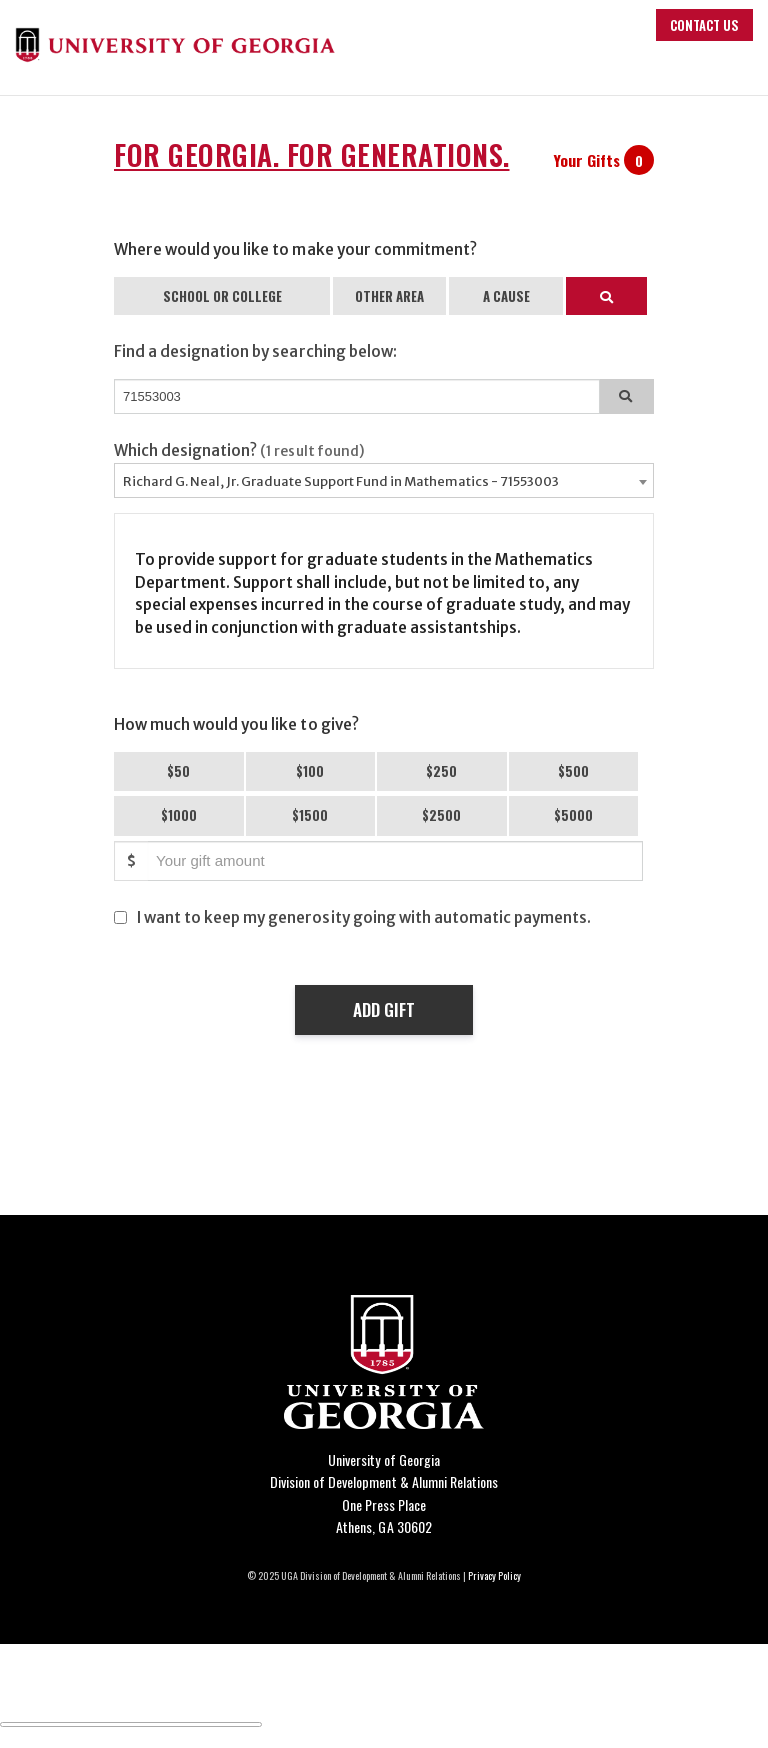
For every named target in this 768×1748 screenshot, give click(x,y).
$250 (441, 771)
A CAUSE (506, 296)
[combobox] (384, 480)
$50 (178, 771)
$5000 (573, 815)
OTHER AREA (389, 296)
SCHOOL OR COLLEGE (222, 296)
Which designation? (239, 450)
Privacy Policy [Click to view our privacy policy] (494, 1575)
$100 (310, 771)
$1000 (179, 815)
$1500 (310, 815)
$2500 (441, 815)
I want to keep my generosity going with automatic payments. (364, 917)
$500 (573, 771)
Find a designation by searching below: (255, 351)
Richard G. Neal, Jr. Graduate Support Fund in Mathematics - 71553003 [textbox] (341, 481)
